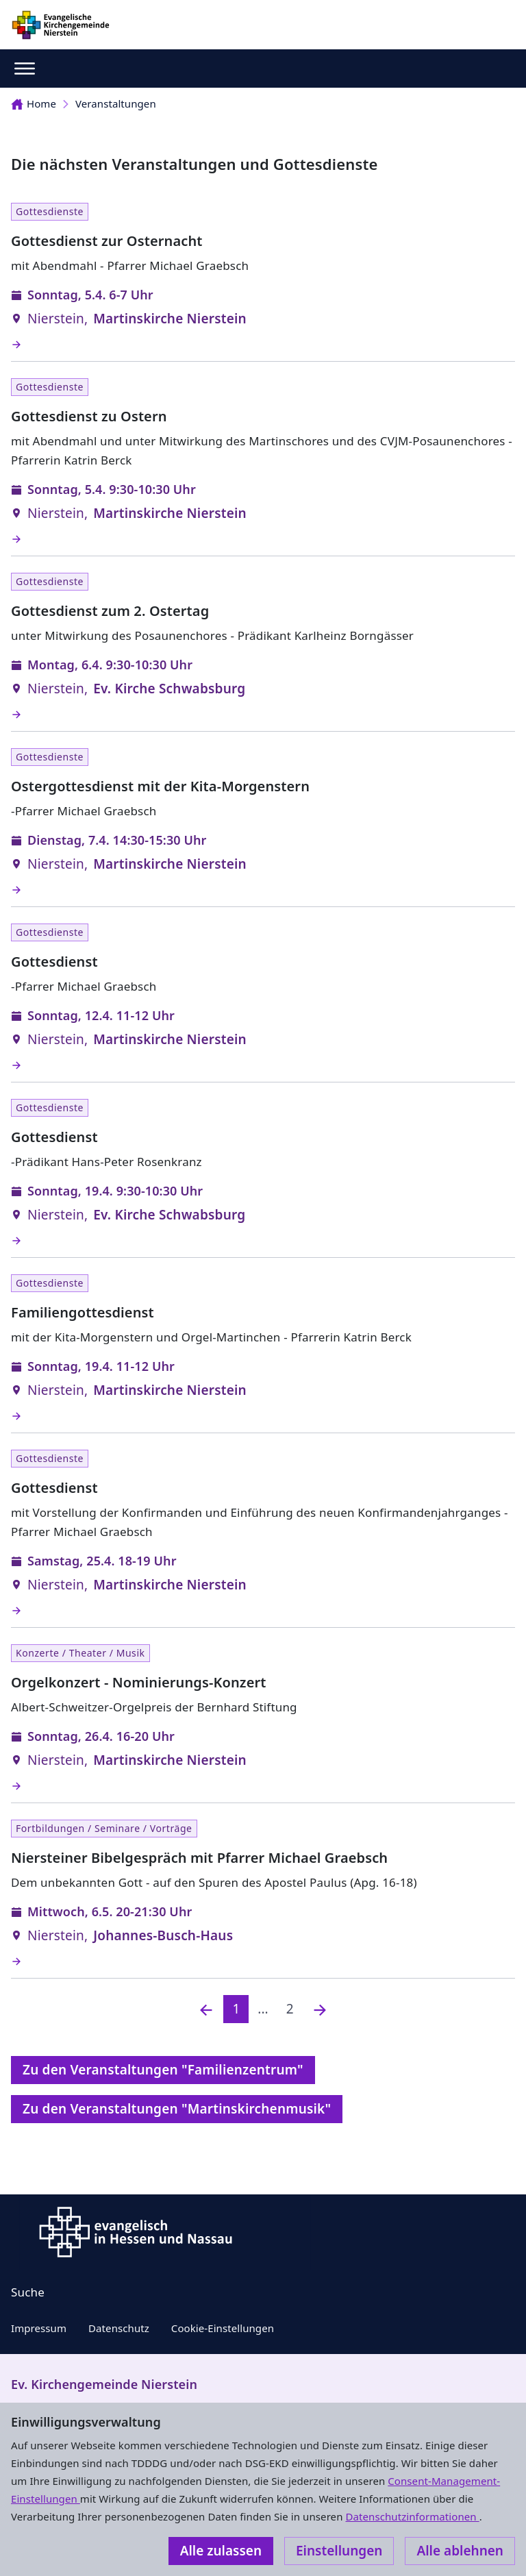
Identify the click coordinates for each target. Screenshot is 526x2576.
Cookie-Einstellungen (222, 2328)
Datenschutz (118, 2328)
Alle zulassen (221, 2551)
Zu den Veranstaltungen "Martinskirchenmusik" (177, 2109)
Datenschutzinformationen (412, 2516)
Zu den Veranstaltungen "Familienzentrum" (163, 2070)
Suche (28, 2292)
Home (33, 103)
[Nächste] (320, 2009)
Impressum (38, 2328)
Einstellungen (339, 2551)
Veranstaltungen (115, 103)
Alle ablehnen (459, 2551)
